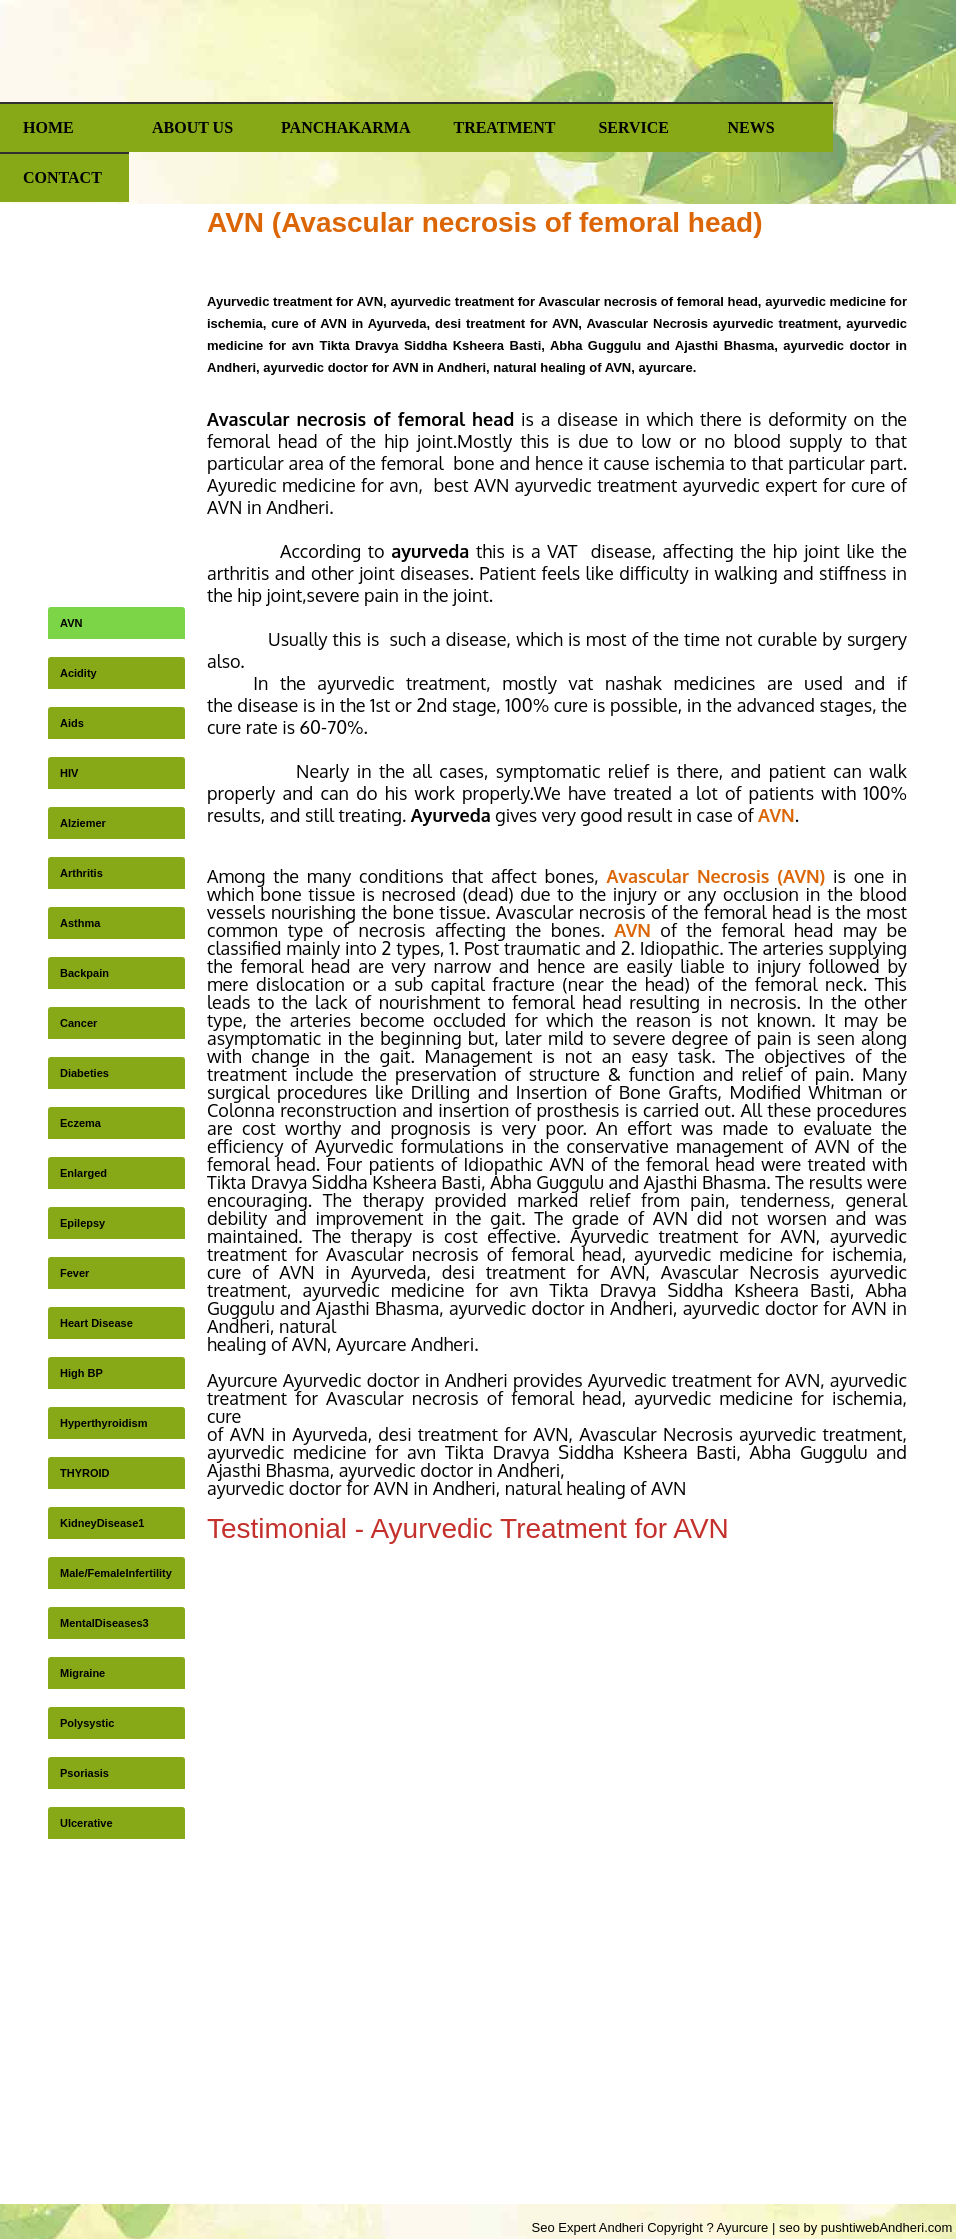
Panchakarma (345, 127)
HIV (69, 773)
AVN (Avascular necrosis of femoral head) (485, 222)
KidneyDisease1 (102, 1523)
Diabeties (84, 1073)
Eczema (80, 1123)
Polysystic (87, 1723)
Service (633, 127)
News (750, 127)
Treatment (504, 127)
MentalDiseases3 (104, 1623)
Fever (74, 1273)
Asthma (80, 923)
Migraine (82, 1673)
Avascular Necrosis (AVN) (715, 876)
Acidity (78, 673)
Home (48, 127)
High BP (81, 1373)
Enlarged (83, 1173)
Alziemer (83, 823)
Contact (62, 177)
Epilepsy (82, 1223)
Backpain (84, 973)
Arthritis (81, 873)
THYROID (85, 1473)
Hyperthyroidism (103, 1423)
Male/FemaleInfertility (116, 1573)
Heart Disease (96, 1323)
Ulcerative (86, 1823)
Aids (72, 723)
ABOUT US (192, 127)
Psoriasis (84, 1773)
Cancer (78, 1023)
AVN (71, 623)
